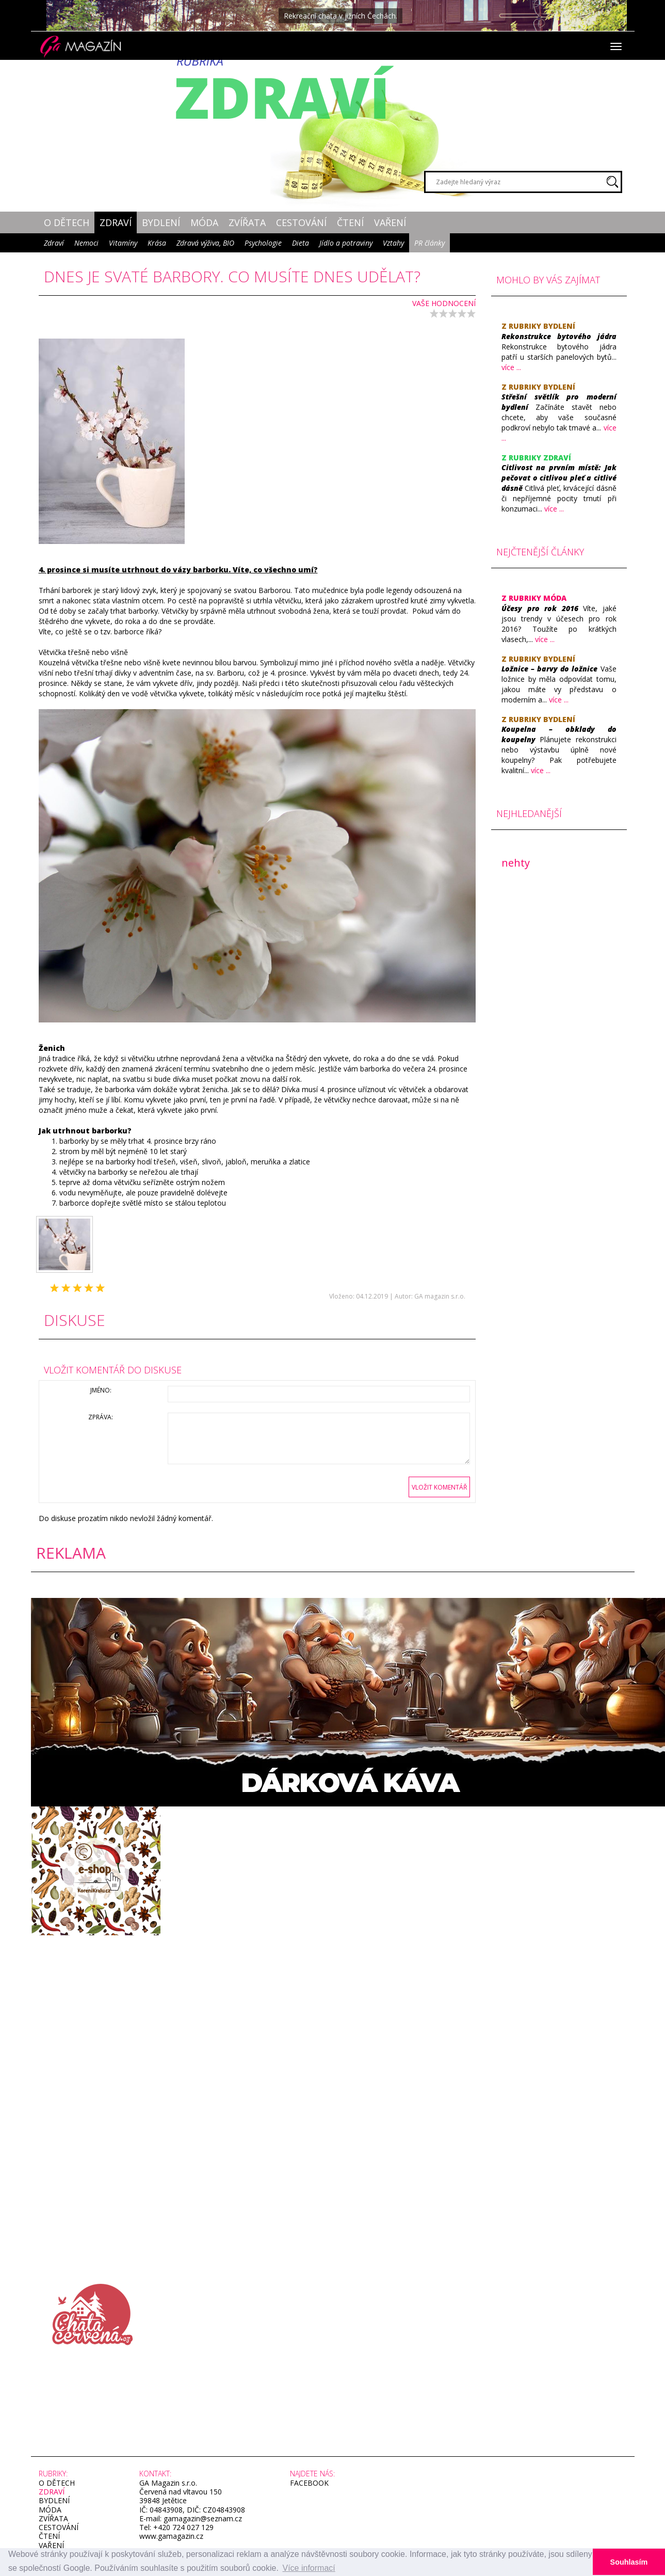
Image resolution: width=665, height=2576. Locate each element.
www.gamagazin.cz (171, 2536)
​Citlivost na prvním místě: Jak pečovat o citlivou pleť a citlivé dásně (559, 477)
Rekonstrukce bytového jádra (559, 336)
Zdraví (116, 222)
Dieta (300, 243)
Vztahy (393, 243)
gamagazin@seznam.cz (201, 2518)
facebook (309, 2483)
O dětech (66, 222)
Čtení (350, 222)
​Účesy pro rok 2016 (539, 608)
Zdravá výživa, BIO (205, 243)
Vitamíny (123, 243)
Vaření (390, 222)
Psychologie (263, 243)
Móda (204, 222)
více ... (511, 367)
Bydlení (161, 222)
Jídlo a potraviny (345, 243)
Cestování (301, 222)
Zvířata (247, 222)
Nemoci (86, 243)
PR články (429, 243)
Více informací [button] (308, 2568)
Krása (157, 243)
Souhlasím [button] (629, 2562)
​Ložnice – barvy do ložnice (549, 669)
